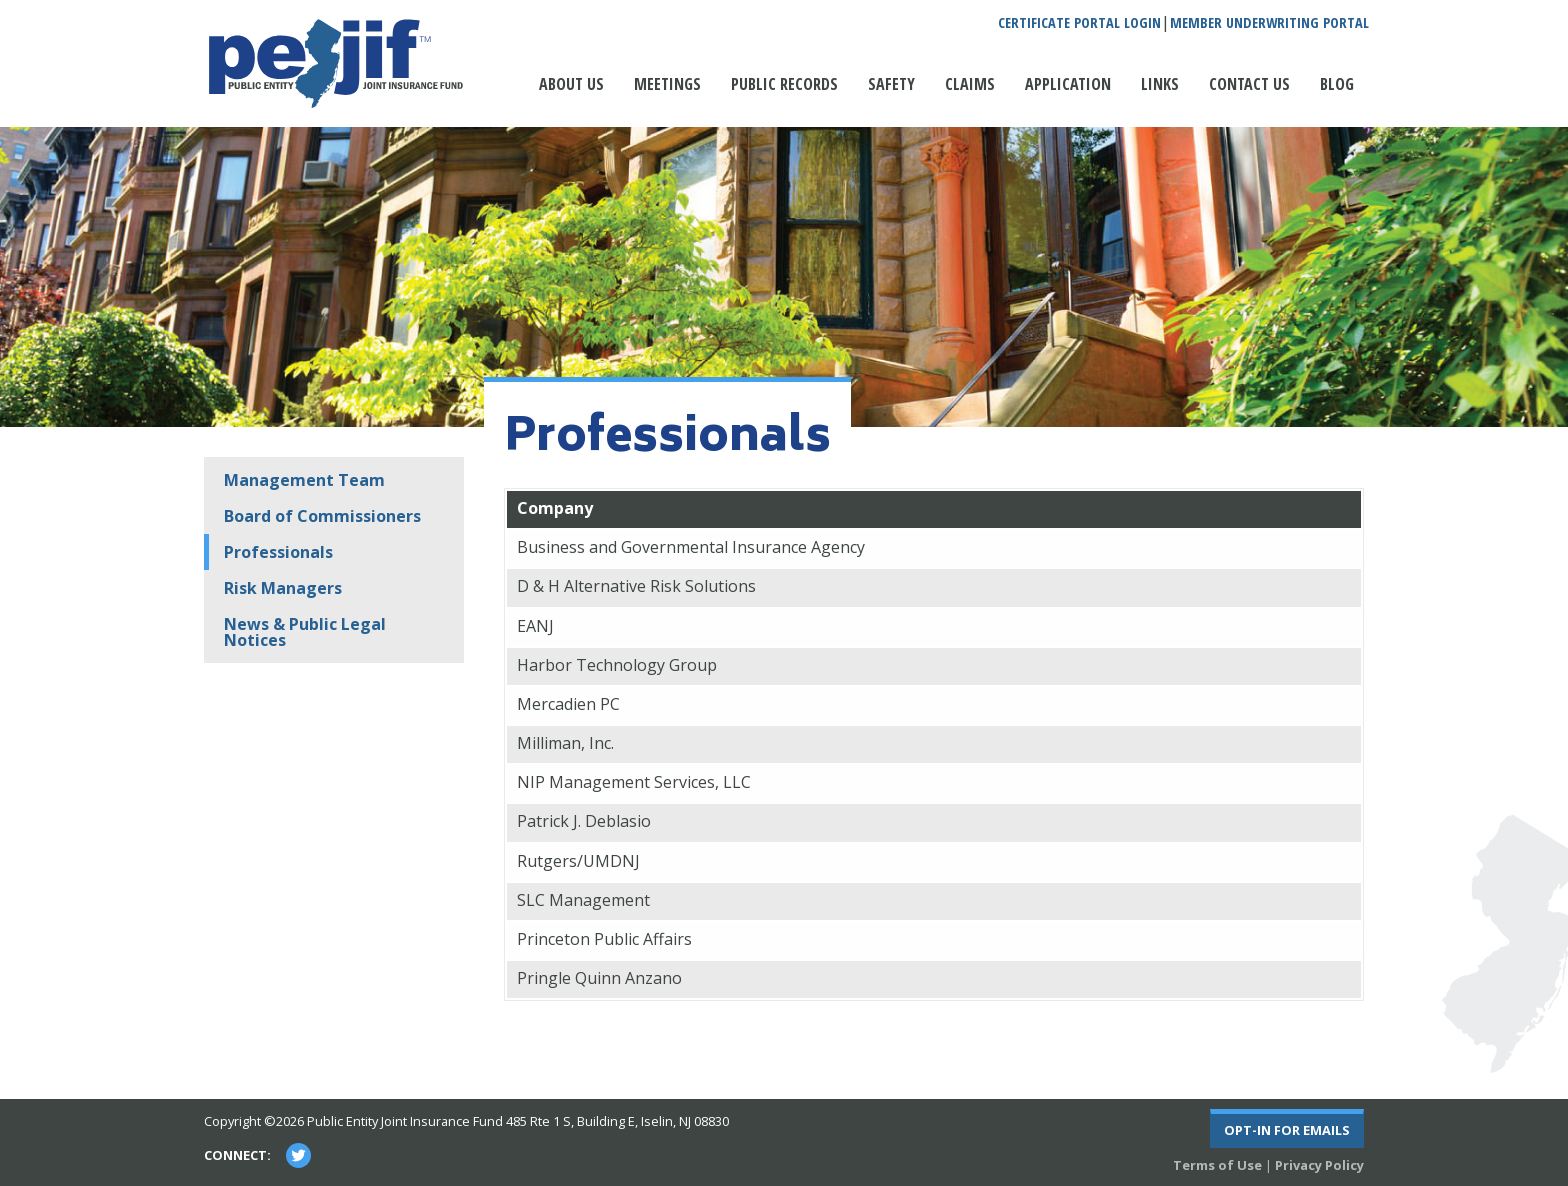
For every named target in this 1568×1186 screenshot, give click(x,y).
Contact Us (1249, 84)
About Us (571, 84)
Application (1068, 84)
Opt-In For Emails (1287, 1130)
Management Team (304, 480)
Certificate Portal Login (1079, 23)
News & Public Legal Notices (305, 632)
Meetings (667, 84)
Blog (1337, 84)
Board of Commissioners (322, 516)
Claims (970, 84)
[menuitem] (571, 94)
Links (1160, 84)
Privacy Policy (1319, 1165)
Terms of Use (1217, 1165)
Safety (891, 84)
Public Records (784, 84)
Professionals (278, 552)
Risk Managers (283, 588)
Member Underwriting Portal (1269, 23)
